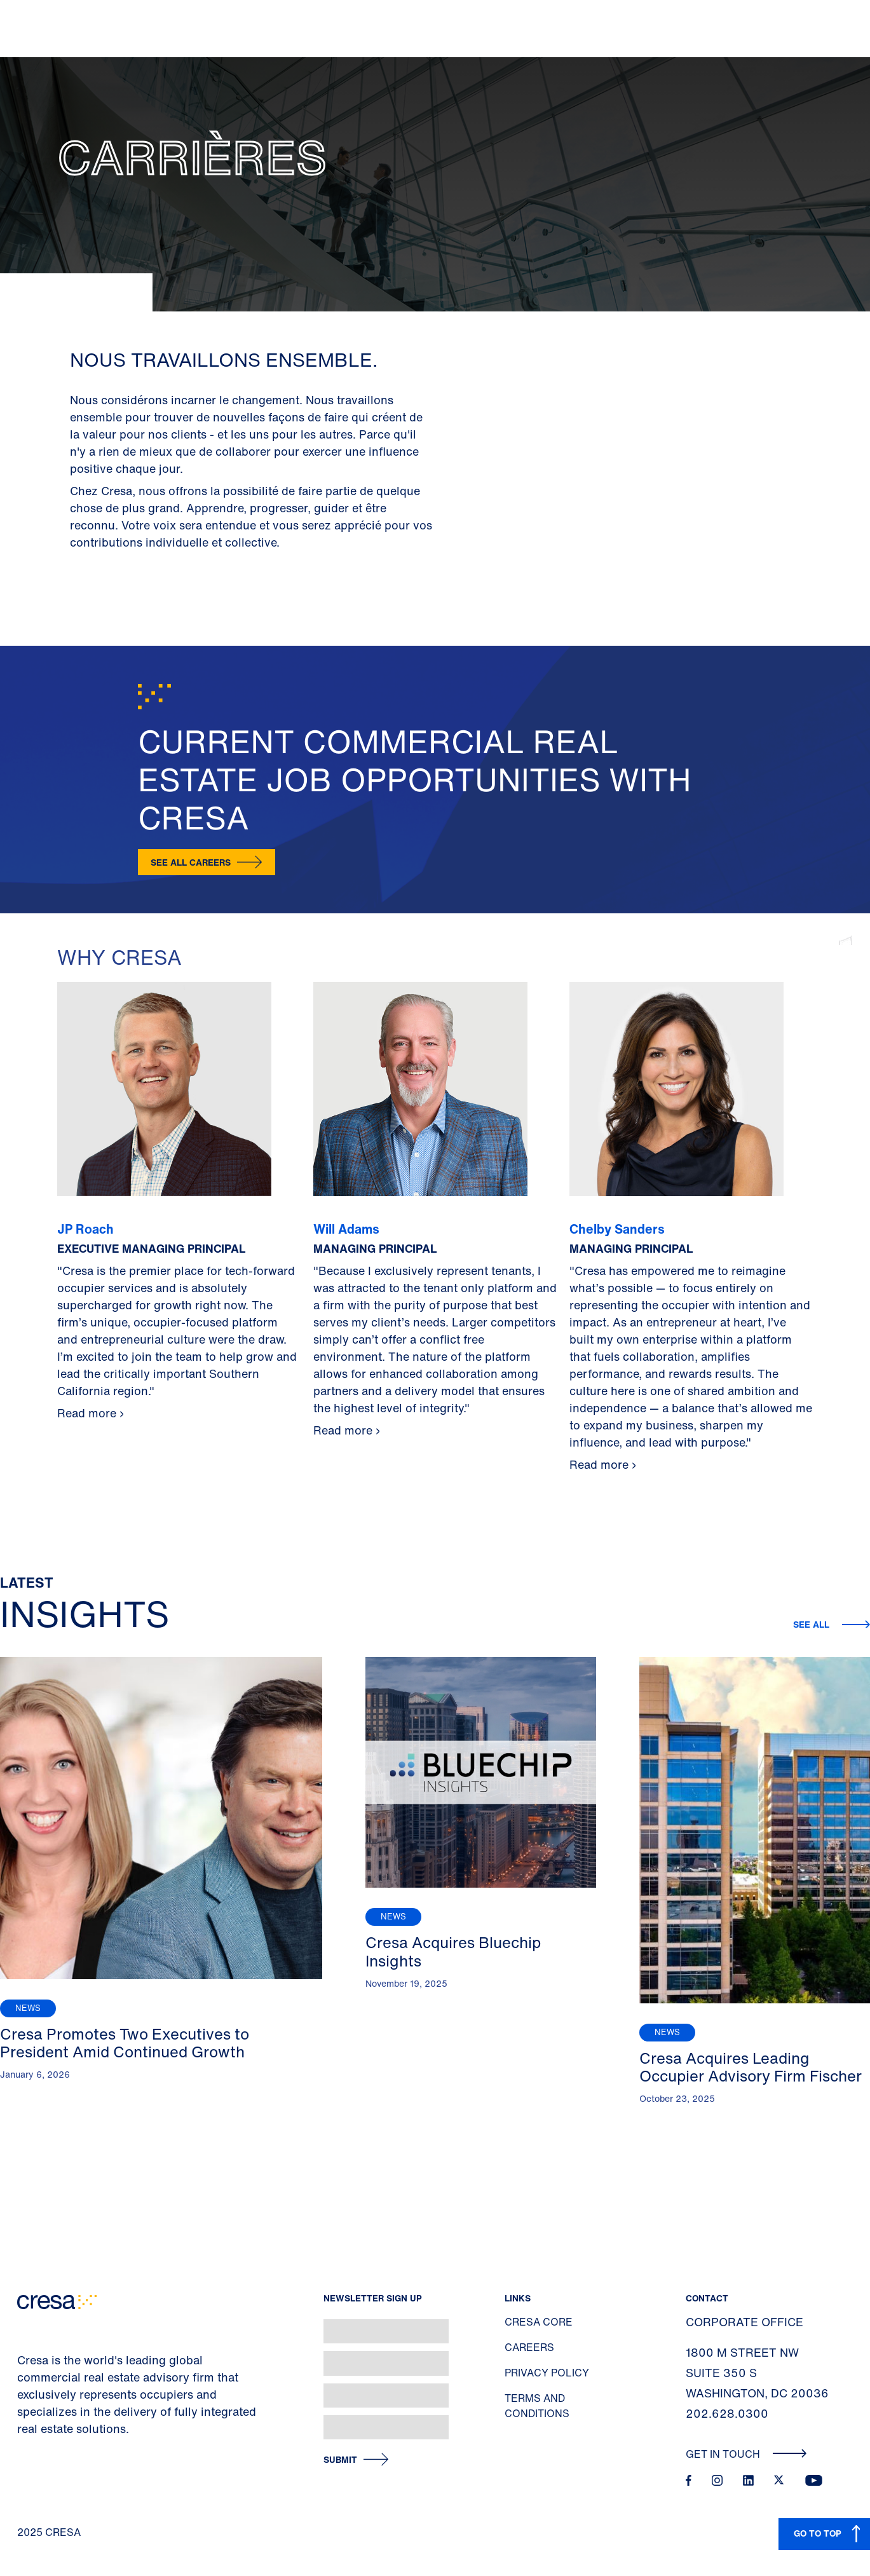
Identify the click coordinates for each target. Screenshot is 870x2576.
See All (812, 1624)
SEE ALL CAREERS (191, 862)
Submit (340, 2460)
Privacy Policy (547, 2372)
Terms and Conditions (537, 2405)
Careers (529, 2347)
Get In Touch (746, 2454)
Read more (86, 1413)
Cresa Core (539, 2321)
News (28, 2008)
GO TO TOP (817, 2533)
